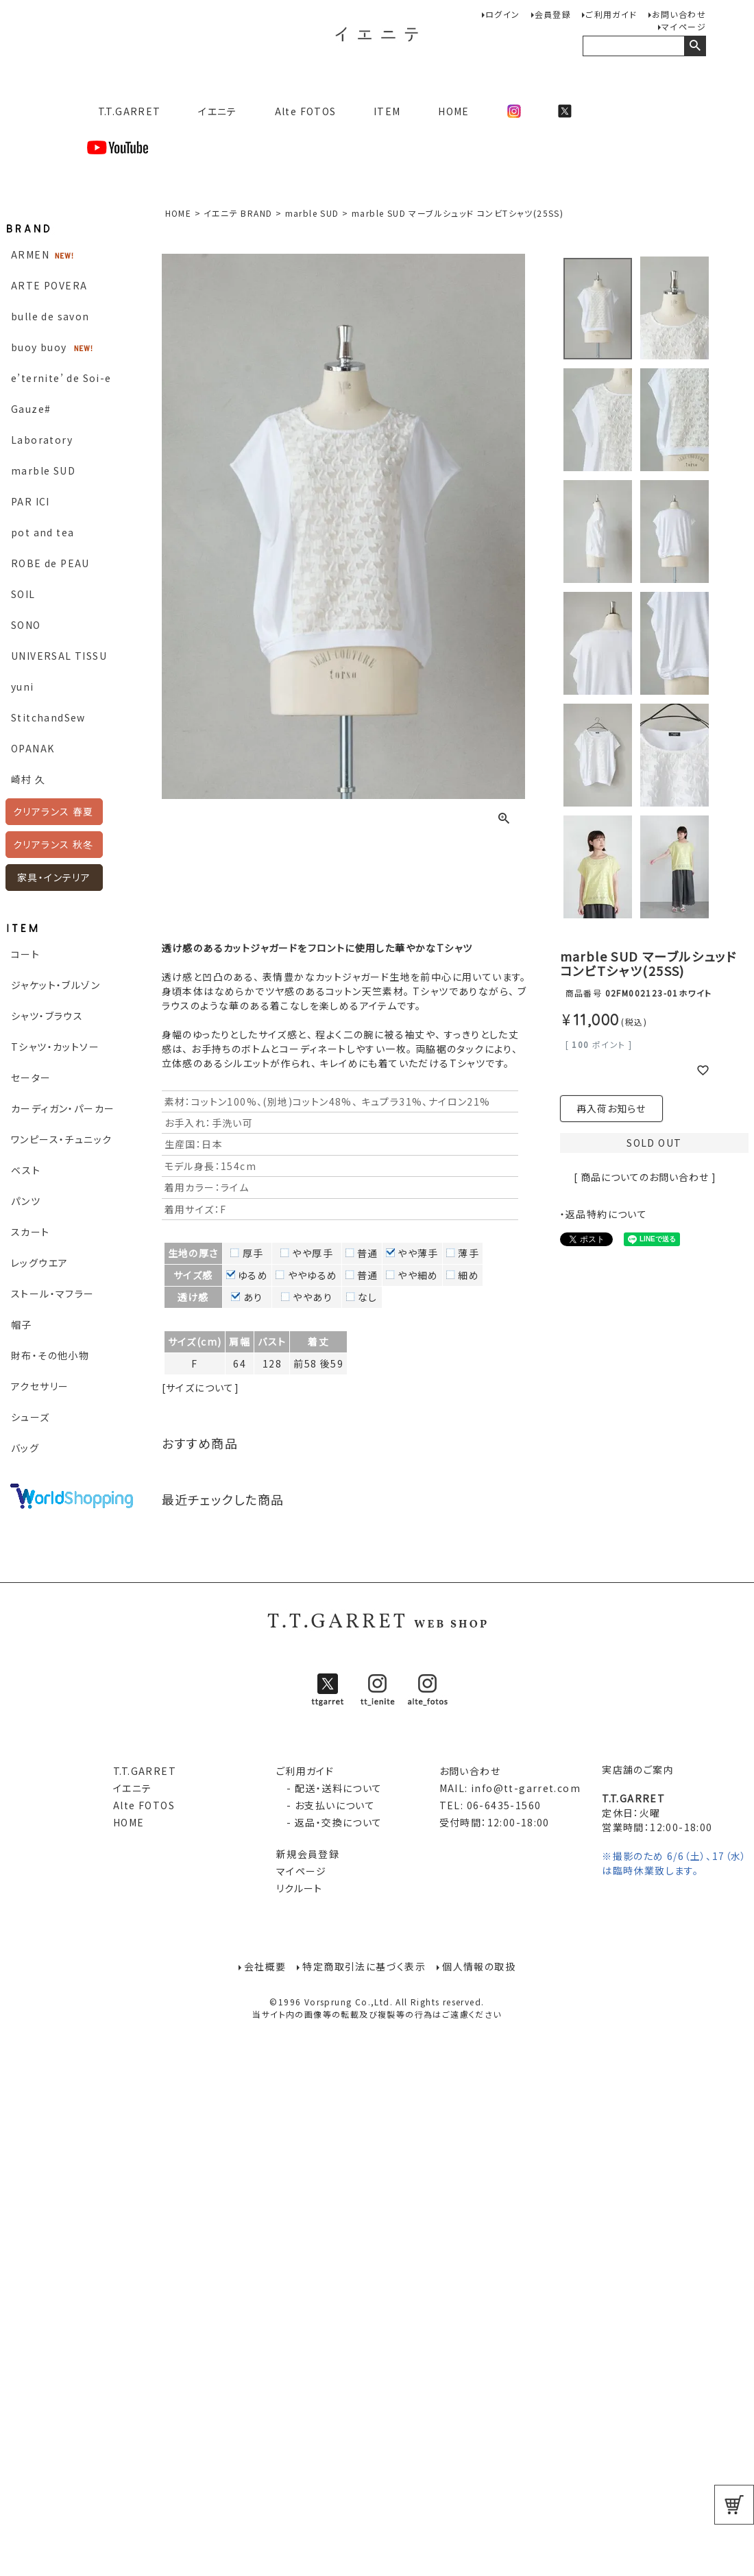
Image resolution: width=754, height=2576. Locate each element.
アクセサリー (40, 1386)
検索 (694, 46)
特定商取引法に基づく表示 (364, 1966)
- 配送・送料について (329, 1788)
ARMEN (30, 254)
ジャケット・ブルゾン (55, 985)
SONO (26, 625)
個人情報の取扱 (479, 1966)
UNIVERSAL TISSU (59, 656)
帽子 (21, 1324)
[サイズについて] (201, 1387)
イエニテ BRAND (238, 213)
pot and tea (42, 532)
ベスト (25, 1170)
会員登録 (553, 14)
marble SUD (43, 470)
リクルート (299, 1888)
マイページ (683, 26)
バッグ (25, 1448)
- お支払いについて (325, 1805)
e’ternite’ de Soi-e (61, 378)
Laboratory (42, 439)
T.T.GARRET (123, 111)
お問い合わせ (679, 14)
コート (25, 954)
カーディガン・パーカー (62, 1108)
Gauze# (31, 409)
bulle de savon (50, 316)
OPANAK (32, 748)
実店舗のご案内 (638, 1769)
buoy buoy (39, 347)
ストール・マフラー (53, 1293)
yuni (22, 686)
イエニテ (217, 111)
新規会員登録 (307, 1854)
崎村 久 (28, 779)
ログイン (502, 14)
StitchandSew (48, 717)
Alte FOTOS (306, 111)
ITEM (387, 111)
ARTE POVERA (49, 285)
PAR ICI (30, 501)
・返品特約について (604, 1214)
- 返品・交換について (329, 1822)
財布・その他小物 (50, 1355)
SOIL (23, 594)
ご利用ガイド (611, 14)
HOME (454, 111)
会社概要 (264, 1966)
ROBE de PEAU (50, 563)
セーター (31, 1077)
